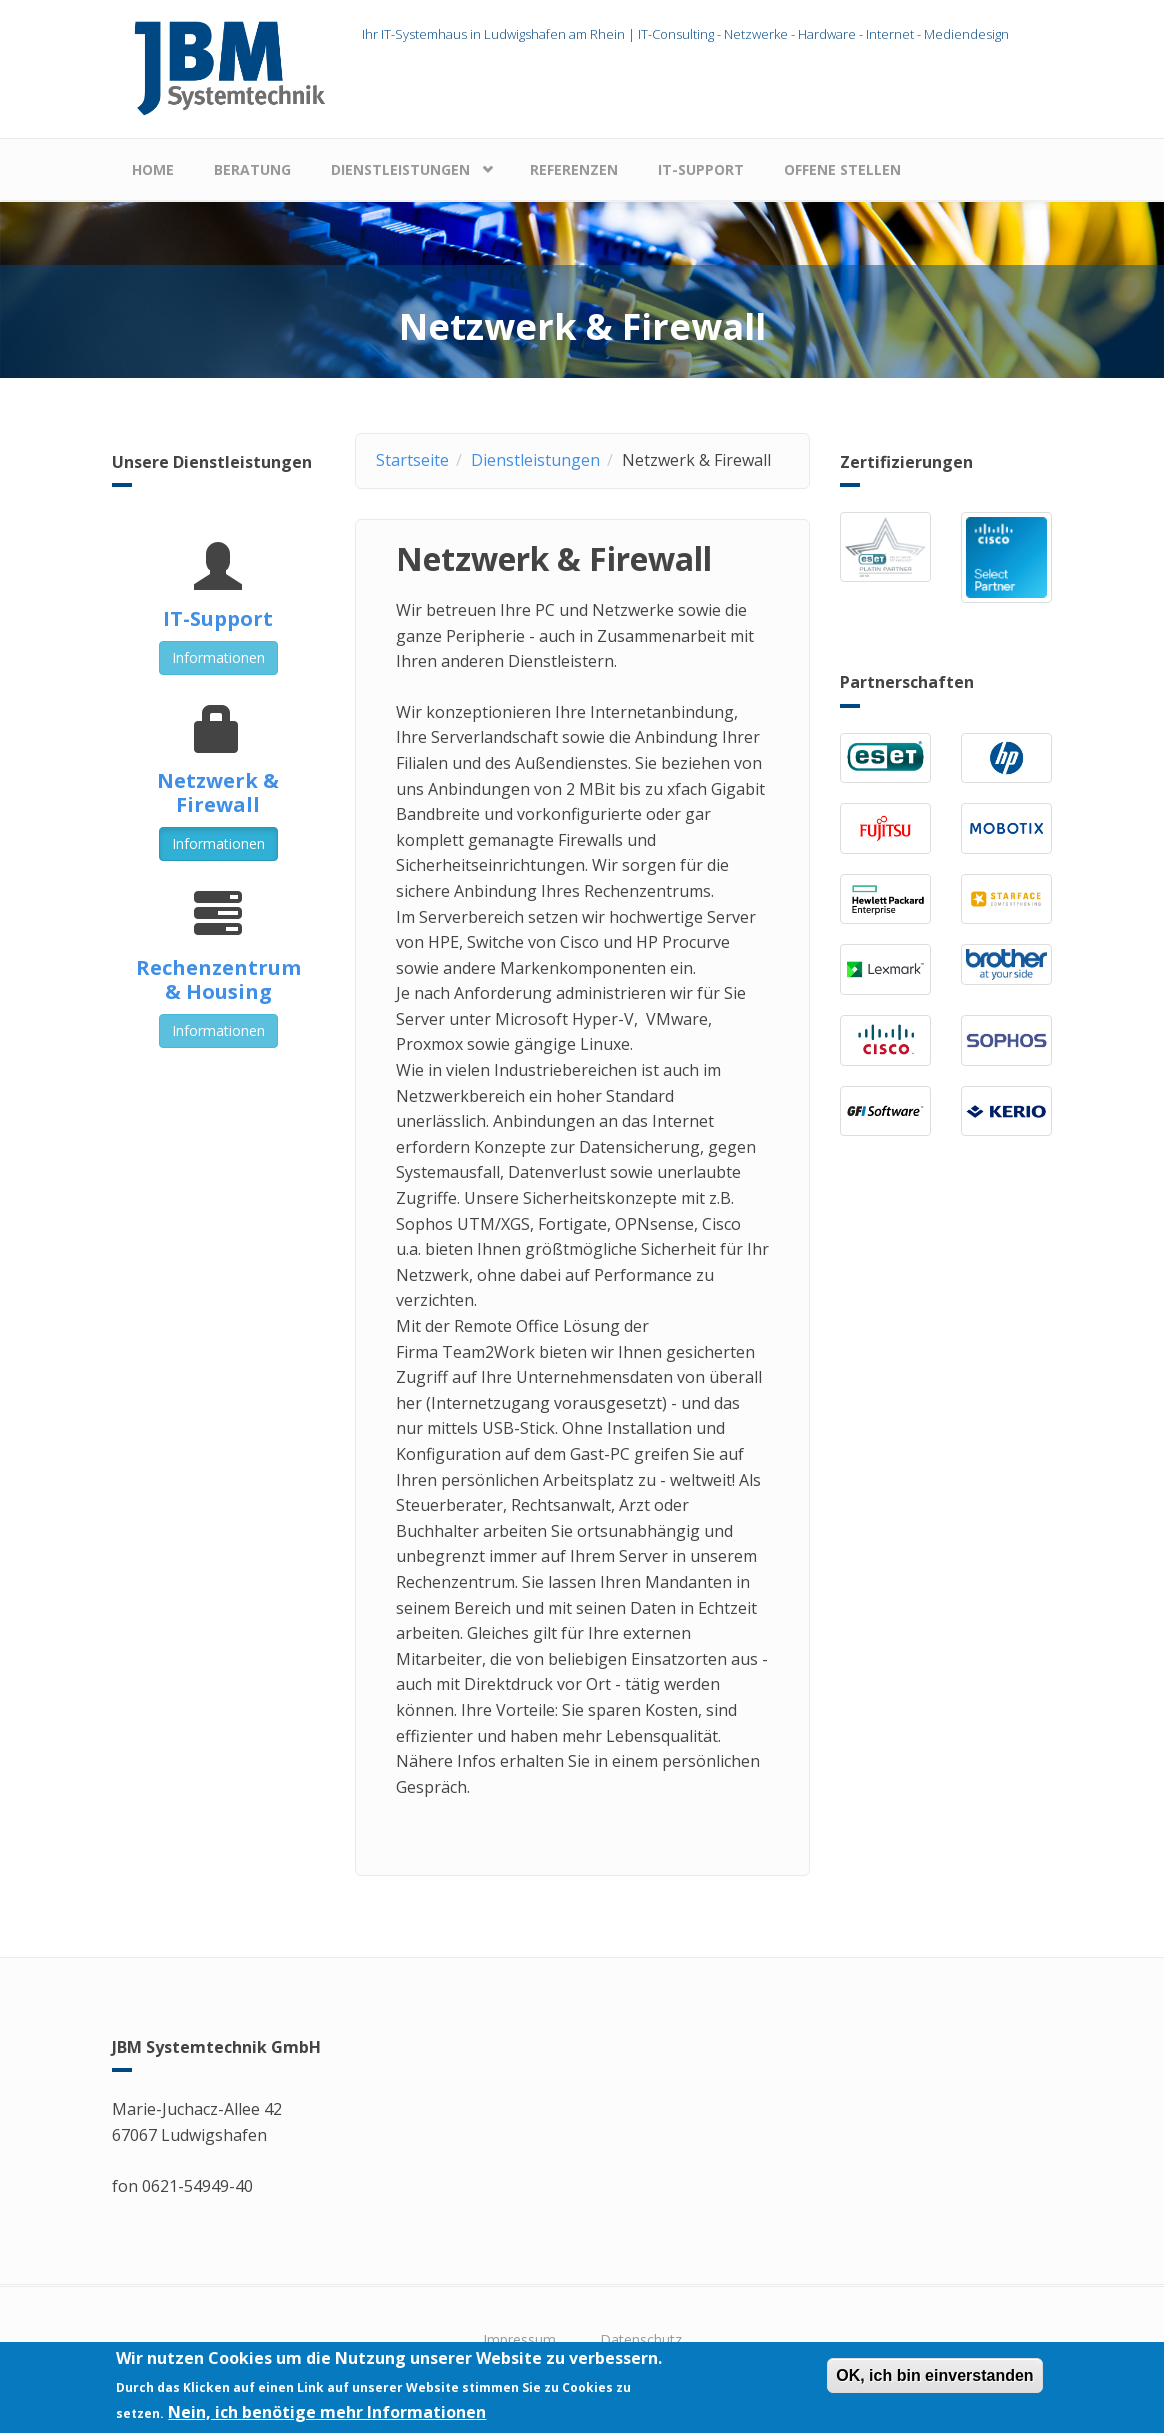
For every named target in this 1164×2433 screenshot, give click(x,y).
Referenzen (574, 169)
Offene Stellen (842, 169)
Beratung (252, 169)
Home (153, 169)
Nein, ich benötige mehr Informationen (327, 2413)
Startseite (412, 460)
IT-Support (701, 169)
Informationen (218, 657)
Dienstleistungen (400, 169)
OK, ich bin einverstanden (934, 2376)
